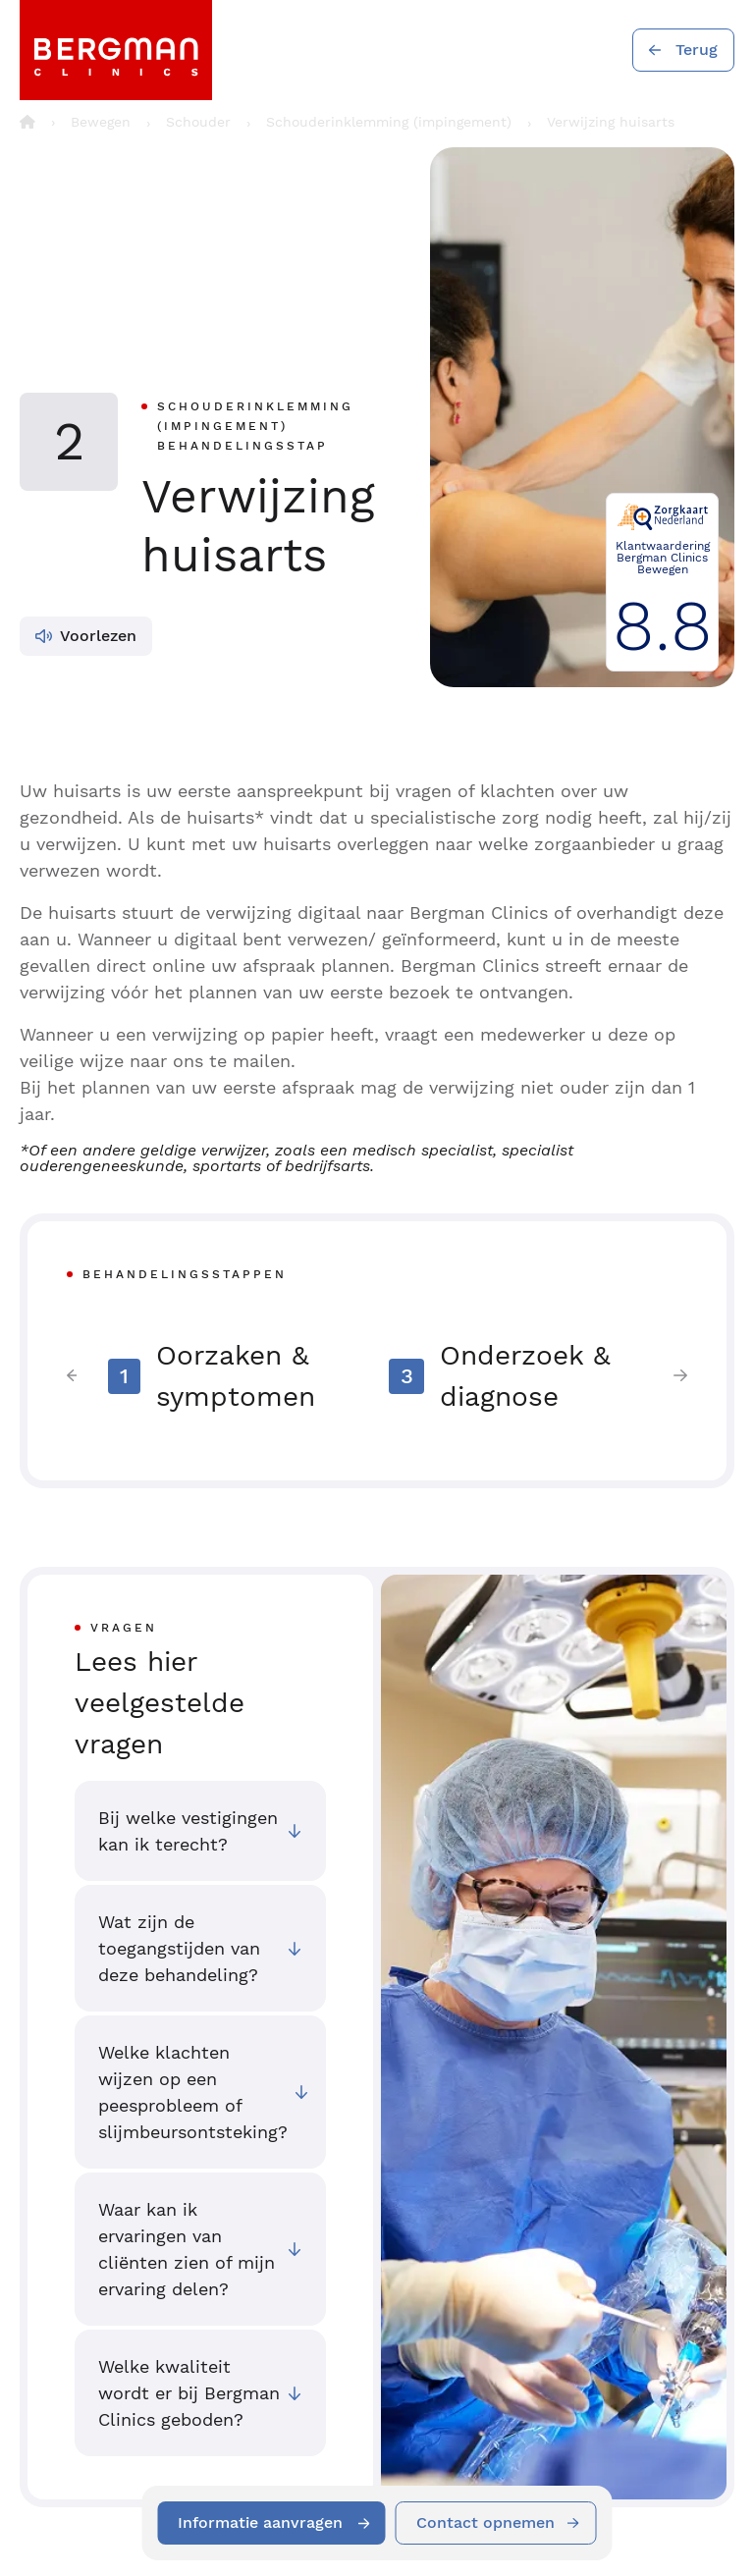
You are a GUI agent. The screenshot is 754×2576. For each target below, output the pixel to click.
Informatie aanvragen (260, 2522)
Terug (696, 49)
